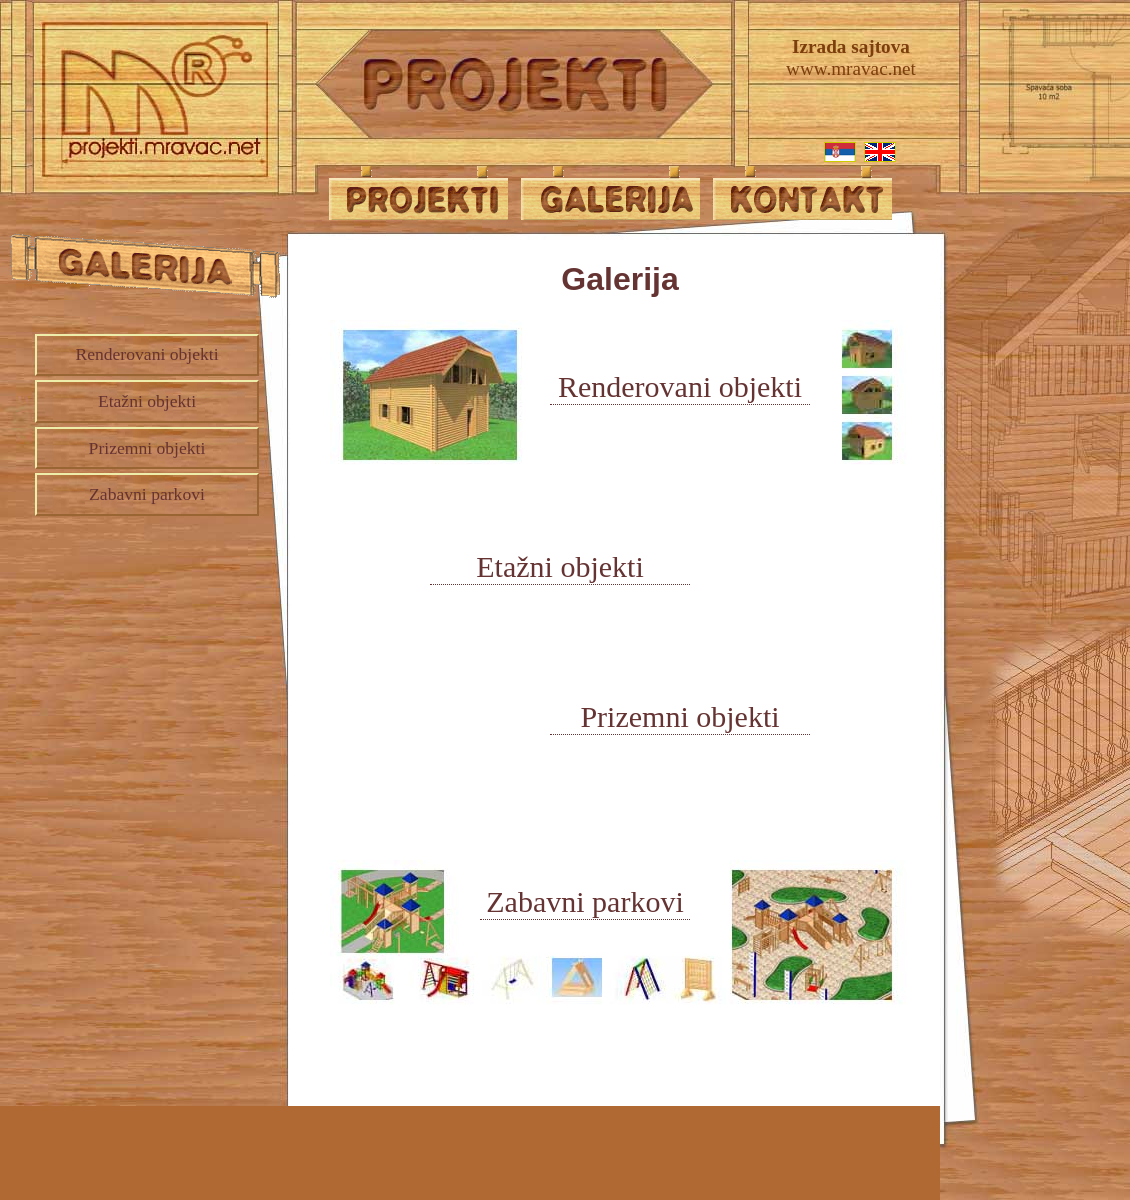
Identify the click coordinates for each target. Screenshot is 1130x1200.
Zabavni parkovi (147, 494)
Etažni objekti (147, 401)
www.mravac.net (851, 56)
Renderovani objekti (146, 354)
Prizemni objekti (147, 448)
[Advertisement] (135, 638)
